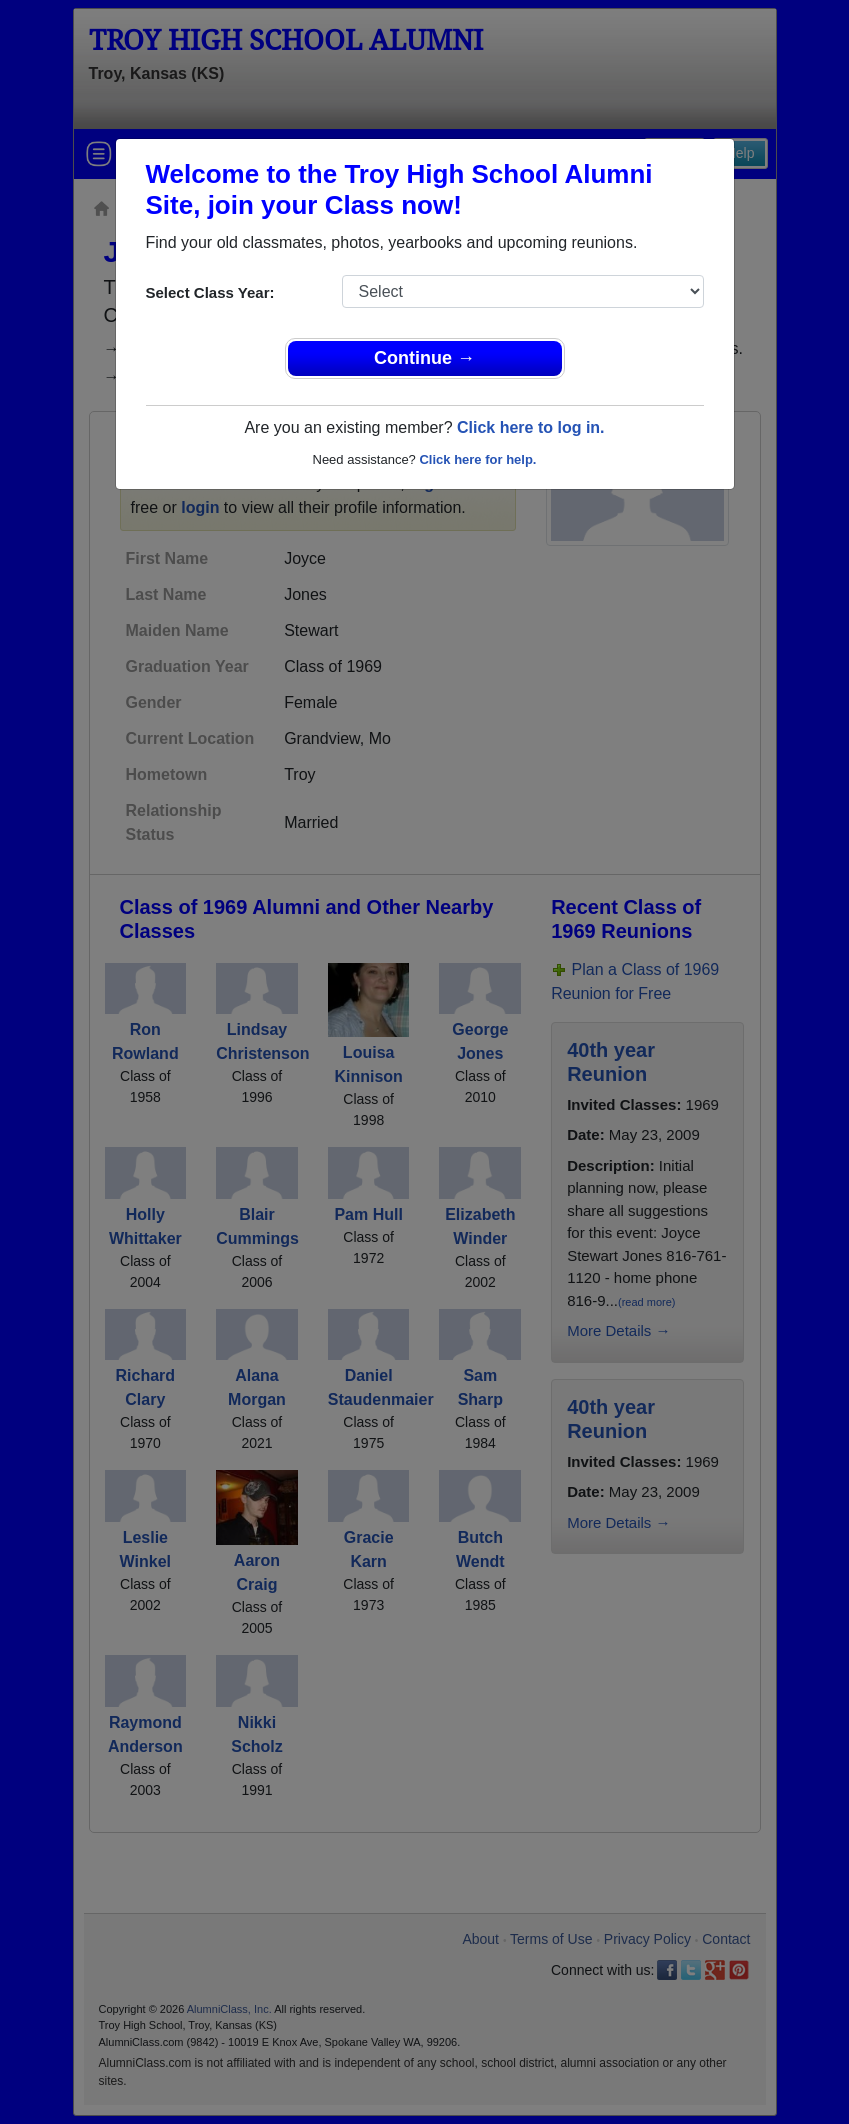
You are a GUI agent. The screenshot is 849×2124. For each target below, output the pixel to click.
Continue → (424, 358)
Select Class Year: (210, 292)
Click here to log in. (531, 427)
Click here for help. (477, 459)
